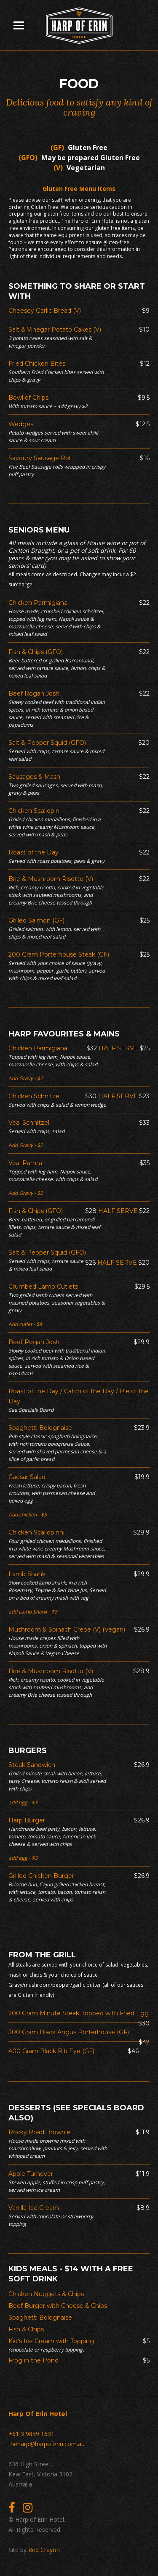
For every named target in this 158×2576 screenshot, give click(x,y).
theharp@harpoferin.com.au (46, 2444)
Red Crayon (44, 2550)
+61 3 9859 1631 (31, 2434)
